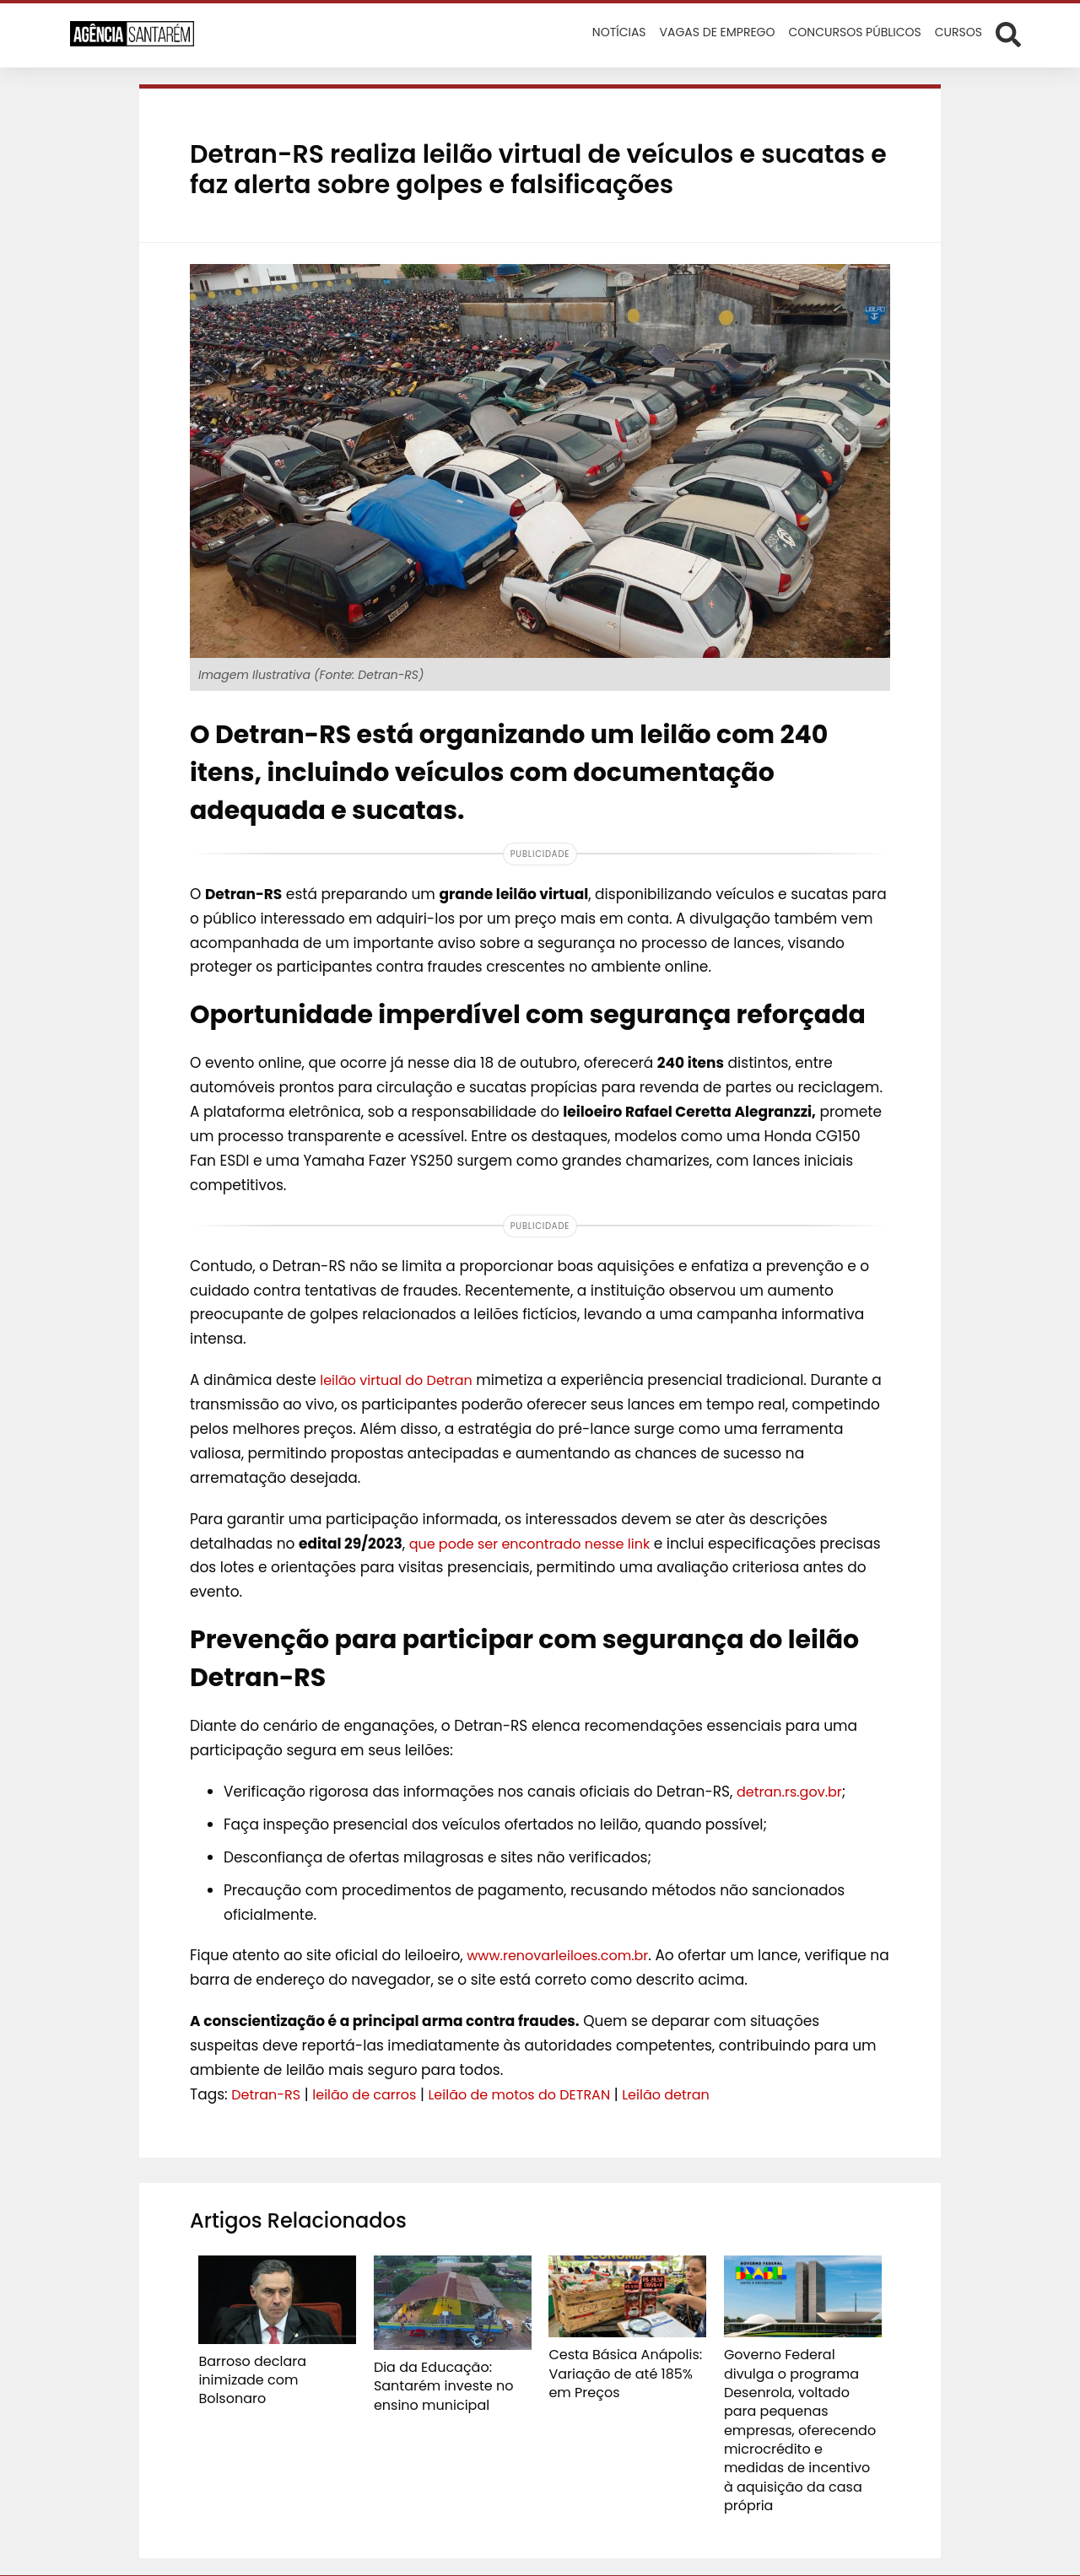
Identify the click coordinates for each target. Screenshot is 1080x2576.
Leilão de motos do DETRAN (535, 2094)
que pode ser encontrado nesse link (537, 1543)
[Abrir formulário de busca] (1008, 33)
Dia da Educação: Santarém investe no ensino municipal (435, 2382)
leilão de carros (371, 2094)
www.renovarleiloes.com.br (563, 1955)
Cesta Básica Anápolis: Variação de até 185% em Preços (622, 2370)
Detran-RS (268, 2094)
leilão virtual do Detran (401, 1380)
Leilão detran (691, 2094)
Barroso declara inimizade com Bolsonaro (275, 2368)
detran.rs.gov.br (793, 1791)
